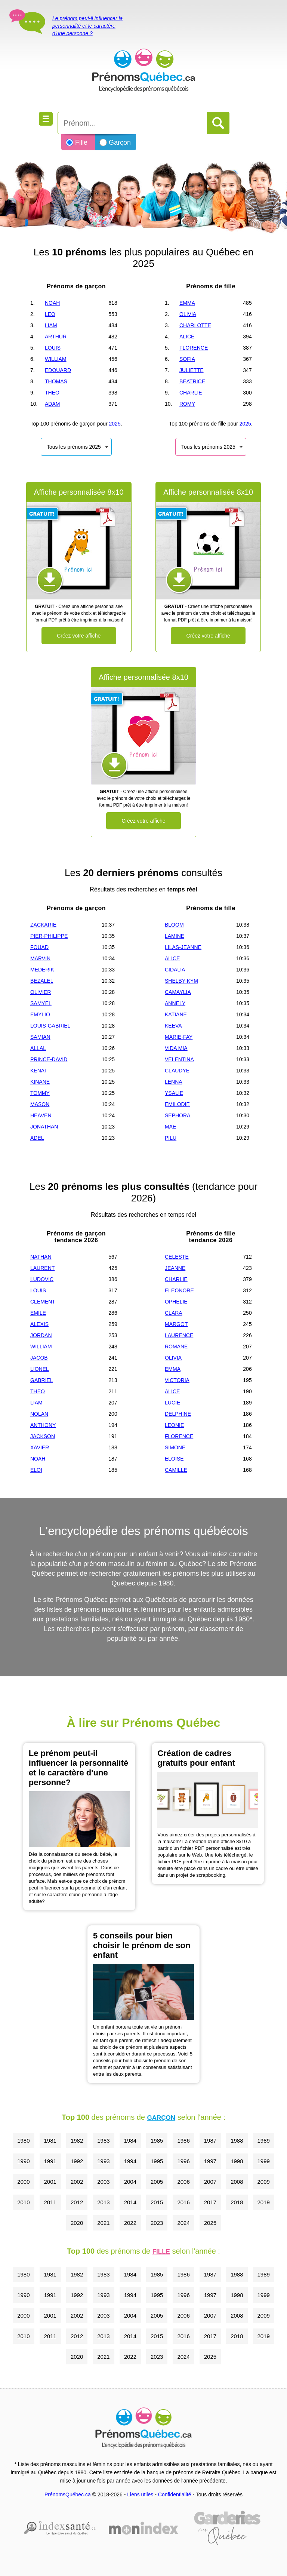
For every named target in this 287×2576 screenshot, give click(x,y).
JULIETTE (191, 370)
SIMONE (175, 1447)
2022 (130, 2223)
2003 (103, 2182)
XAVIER (39, 1447)
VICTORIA (177, 1380)
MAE (170, 1127)
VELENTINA (179, 1059)
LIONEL (39, 1369)
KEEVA (173, 1026)
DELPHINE (178, 1414)
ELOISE (174, 1459)
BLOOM (174, 925)
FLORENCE (193, 348)
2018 (237, 2202)
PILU (170, 1138)
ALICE (186, 337)
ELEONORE (179, 1290)
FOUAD (39, 947)
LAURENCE (179, 1335)
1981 (50, 2140)
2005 (157, 2182)
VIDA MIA (176, 1048)
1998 (237, 2161)
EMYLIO (40, 1014)
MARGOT (176, 1324)
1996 (183, 2161)
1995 (157, 2161)
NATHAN (41, 1257)
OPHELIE (176, 1302)
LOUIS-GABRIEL (50, 1026)
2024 (183, 2223)
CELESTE (177, 1257)
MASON (39, 1104)
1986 (183, 2140)
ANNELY (175, 1003)
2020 (77, 2223)
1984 (130, 2140)
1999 (263, 2161)
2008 (237, 2182)
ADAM (52, 404)
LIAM (51, 325)
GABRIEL (41, 1380)
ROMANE (176, 1347)
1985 (157, 2140)
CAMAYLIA (178, 992)
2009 (263, 2182)
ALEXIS (39, 1324)
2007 (210, 2182)
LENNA (173, 1082)
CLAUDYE (177, 1071)
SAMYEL (41, 1003)
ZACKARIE (43, 925)
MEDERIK (42, 970)
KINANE (40, 1082)
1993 (103, 2161)
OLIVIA (187, 314)
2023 (157, 2223)
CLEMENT (42, 1302)
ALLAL (38, 1048)
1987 (210, 2140)
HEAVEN (41, 1115)
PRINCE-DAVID (48, 1059)
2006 (183, 2182)
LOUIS (53, 348)
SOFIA (187, 359)
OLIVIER (40, 992)
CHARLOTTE (195, 325)
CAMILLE (176, 1470)
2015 (157, 2202)
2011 (50, 2202)
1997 (210, 2161)
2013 (103, 2202)
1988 (237, 2140)
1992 (77, 2161)
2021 (103, 2223)
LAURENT (42, 1268)
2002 (77, 2182)
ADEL (37, 1138)
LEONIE (174, 1425)
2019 (263, 2202)
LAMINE (174, 936)
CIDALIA (175, 970)
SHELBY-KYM (181, 981)
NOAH (52, 303)
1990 (23, 2161)
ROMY (187, 404)
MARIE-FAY (178, 1037)
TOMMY (40, 1093)
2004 (130, 2182)
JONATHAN (44, 1127)
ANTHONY (43, 1425)
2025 (115, 424)
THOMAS (56, 381)
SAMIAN (40, 1037)
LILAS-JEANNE (183, 947)
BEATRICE (192, 381)
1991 (50, 2161)
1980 (23, 2140)
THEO (52, 393)
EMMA (187, 303)
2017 (210, 2202)
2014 (130, 2202)
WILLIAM (56, 359)
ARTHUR (56, 337)
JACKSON (42, 1436)
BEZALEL (41, 981)
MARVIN (40, 958)
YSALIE (174, 1093)
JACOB (39, 1358)
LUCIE (172, 1403)
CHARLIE (190, 393)
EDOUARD (58, 370)
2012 (77, 2202)
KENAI (38, 1071)
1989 (263, 2140)
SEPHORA (177, 1115)
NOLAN (39, 1414)
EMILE (38, 1313)
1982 (77, 2140)
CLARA (173, 1313)
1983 (103, 2140)
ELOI (36, 1470)
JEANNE (175, 1268)
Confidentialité (174, 2494)
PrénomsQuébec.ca (67, 2494)
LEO (50, 314)
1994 (130, 2161)
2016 (183, 2202)
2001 (50, 2182)
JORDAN (41, 1335)
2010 (23, 2202)
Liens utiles (140, 2494)
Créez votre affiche (79, 636)
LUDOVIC (41, 1279)
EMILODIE (177, 1104)
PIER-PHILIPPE (49, 936)
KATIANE (176, 1014)
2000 (23, 2182)
